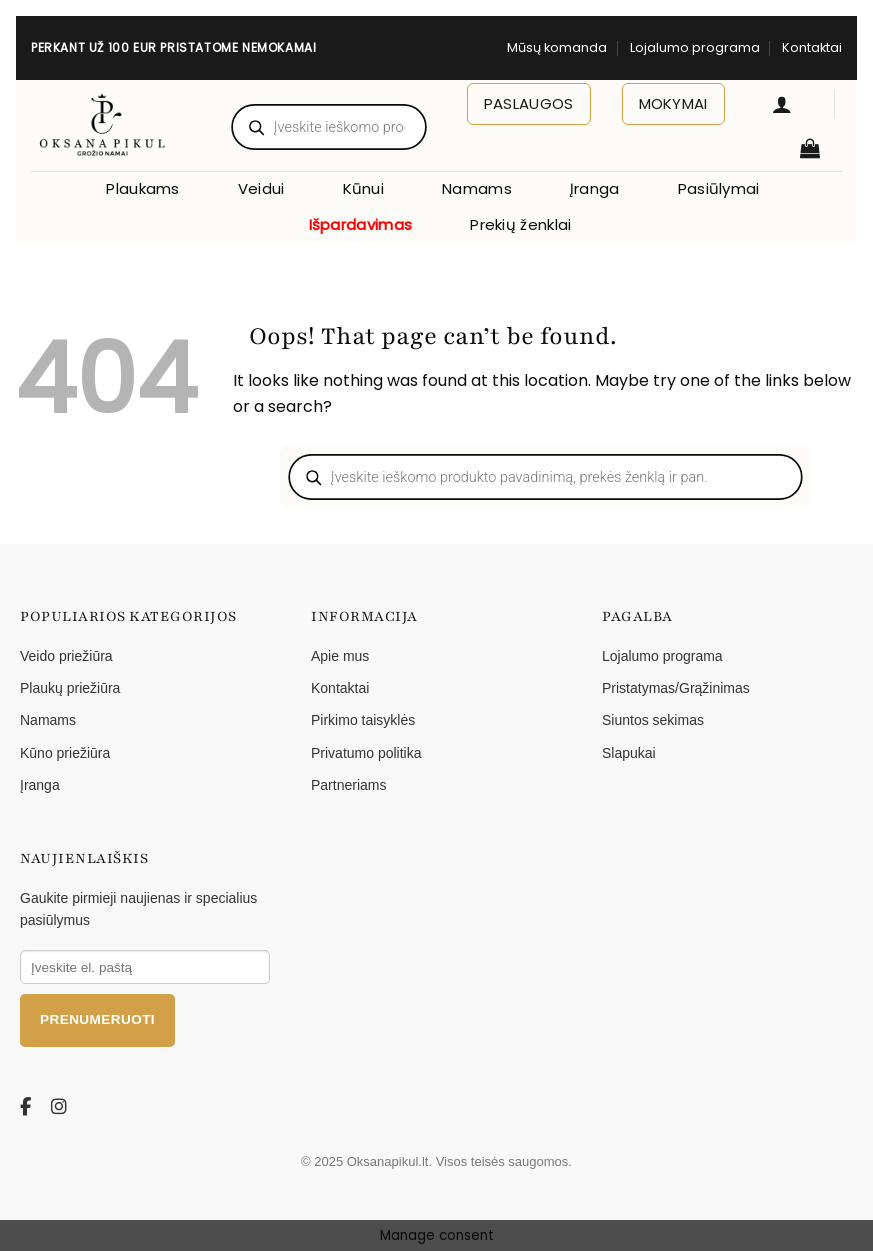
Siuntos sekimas (653, 720)
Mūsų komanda (557, 47)
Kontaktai (812, 47)
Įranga (595, 188)
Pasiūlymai (719, 188)
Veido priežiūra (66, 656)
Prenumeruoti (97, 1019)
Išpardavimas (361, 224)
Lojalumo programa (695, 47)
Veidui (261, 188)
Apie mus (340, 656)
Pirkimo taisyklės (363, 720)
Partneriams (348, 785)
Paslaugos (529, 103)
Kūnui (364, 188)
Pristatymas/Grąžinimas (676, 688)
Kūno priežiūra (65, 753)
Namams (477, 188)
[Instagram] (60, 1107)
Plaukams (142, 188)
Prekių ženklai (520, 224)
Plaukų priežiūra (70, 688)
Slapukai (629, 753)
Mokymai (673, 103)
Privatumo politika (366, 753)
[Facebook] (29, 1107)
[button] (782, 104)
